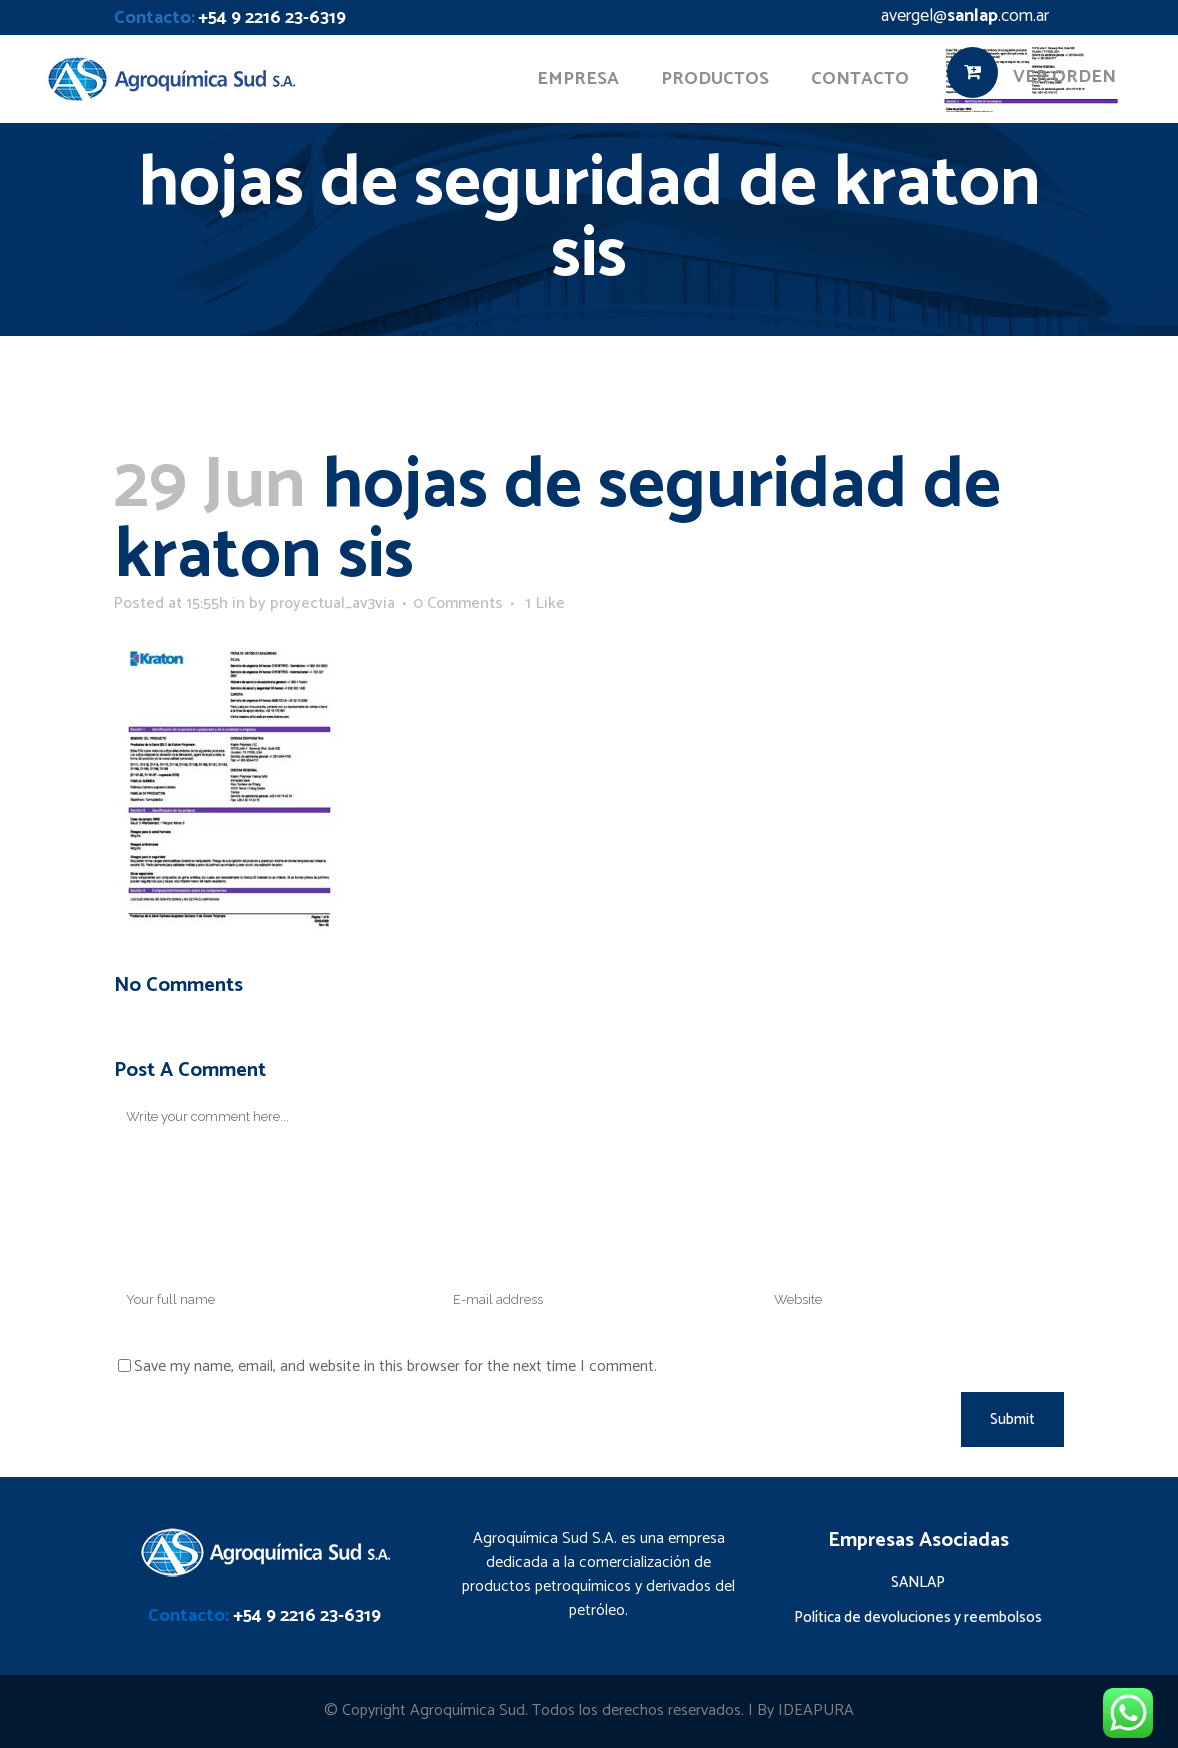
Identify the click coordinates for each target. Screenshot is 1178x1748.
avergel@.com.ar (965, 16)
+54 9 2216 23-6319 (272, 18)
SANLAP (918, 1582)
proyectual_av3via (332, 603)
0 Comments (458, 603)
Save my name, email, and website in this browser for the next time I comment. (395, 1366)
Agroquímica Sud (467, 1710)
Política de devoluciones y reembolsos (918, 1617)
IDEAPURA (816, 1710)
